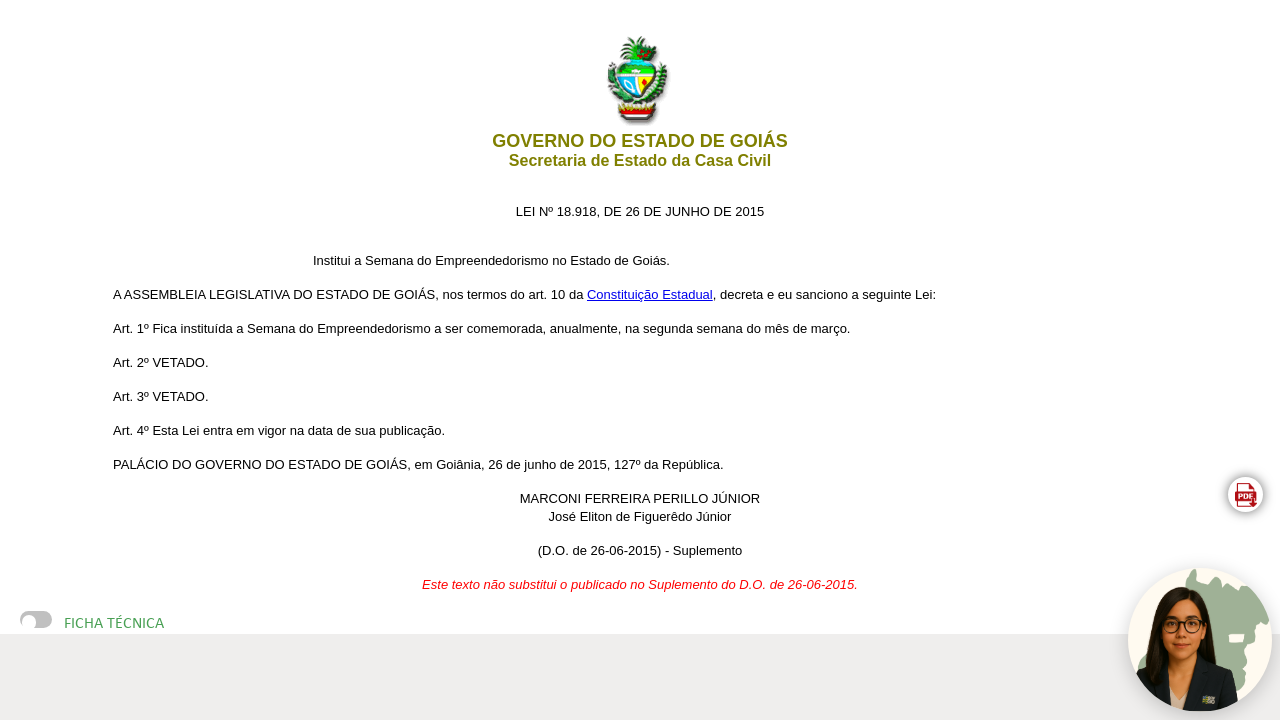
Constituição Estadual (650, 294)
